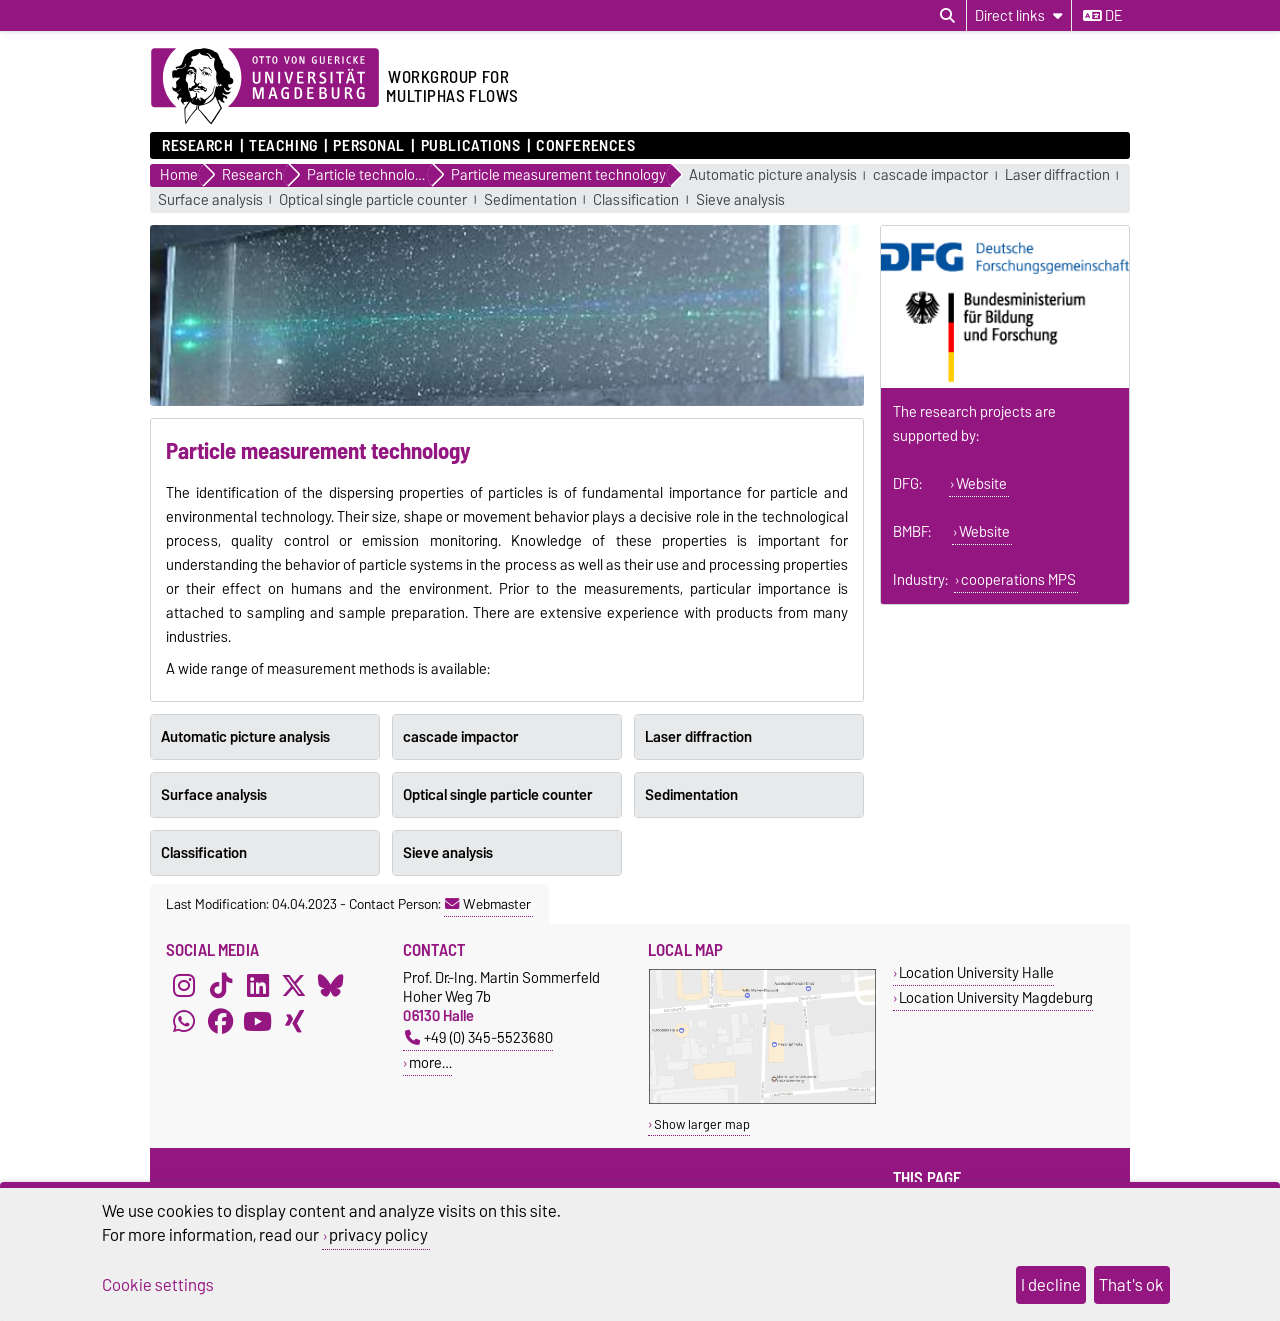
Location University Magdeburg (996, 997)
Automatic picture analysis (773, 175)
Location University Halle (976, 972)
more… (430, 1062)
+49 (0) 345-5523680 (479, 1037)
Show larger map (702, 1124)
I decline (1051, 1285)
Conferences (585, 146)
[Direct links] (1019, 15)
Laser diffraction (1057, 175)
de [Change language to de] (1102, 16)
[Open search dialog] (947, 16)
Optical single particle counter (373, 200)
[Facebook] (221, 1022)
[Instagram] (184, 986)
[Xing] (294, 1022)
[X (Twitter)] (294, 986)
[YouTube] (258, 1022)
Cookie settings (158, 1285)
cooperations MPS (1018, 580)
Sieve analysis (740, 200)
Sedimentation (530, 200)
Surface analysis (210, 200)
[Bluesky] (331, 986)
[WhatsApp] (184, 1022)
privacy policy (378, 1235)
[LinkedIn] (258, 986)
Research (197, 146)
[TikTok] (221, 986)
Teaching (283, 146)
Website (981, 484)
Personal (368, 146)
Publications (471, 146)
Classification (636, 200)
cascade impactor (930, 175)
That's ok (1131, 1285)
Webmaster (488, 904)
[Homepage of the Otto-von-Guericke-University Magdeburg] (265, 87)
